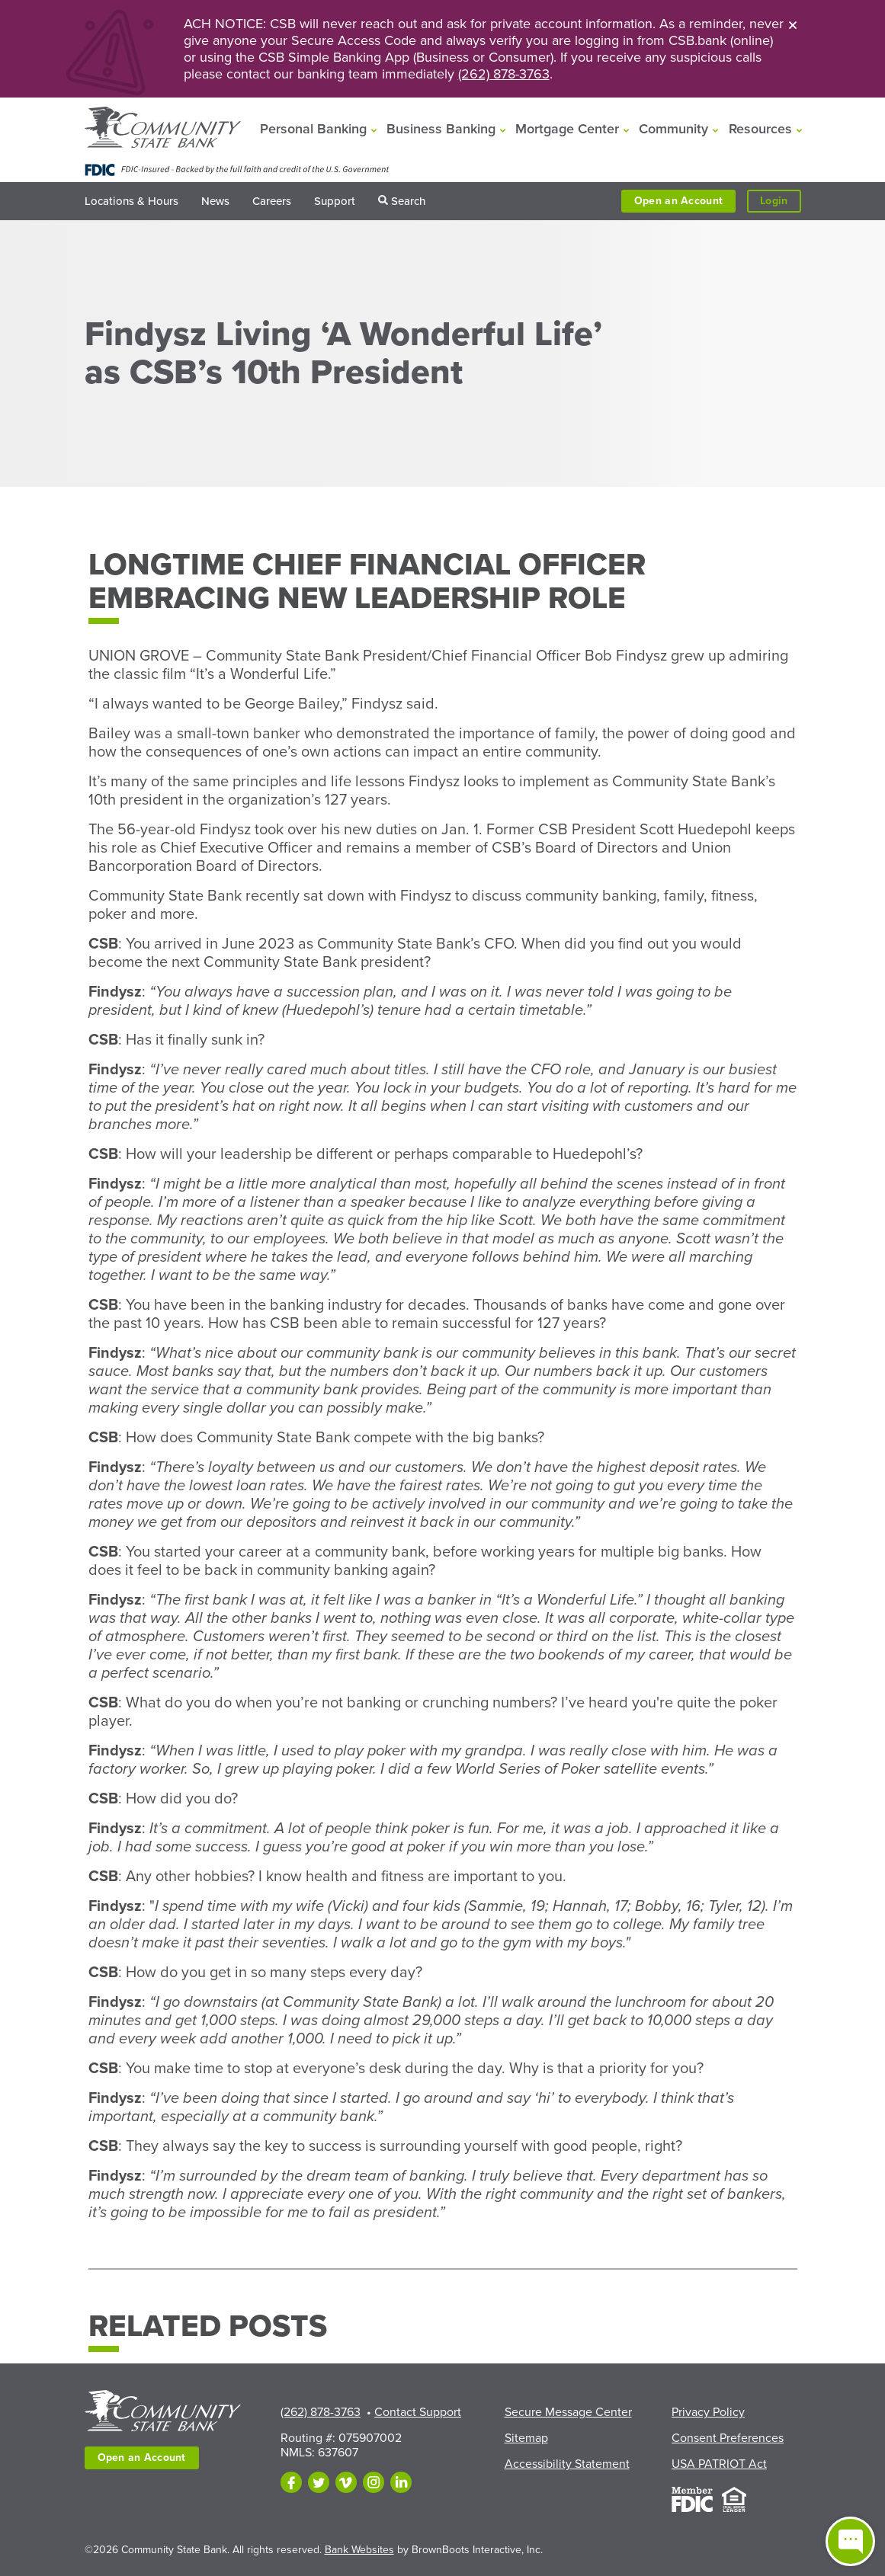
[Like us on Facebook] (291, 2482)
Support (334, 201)
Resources (760, 128)
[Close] (792, 24)
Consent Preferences (728, 2438)
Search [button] (408, 201)
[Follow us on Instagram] (373, 2482)
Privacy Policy (708, 2412)
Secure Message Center (568, 2412)
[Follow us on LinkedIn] (401, 2482)
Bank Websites (359, 2549)
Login (780, 201)
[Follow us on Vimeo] (346, 2482)
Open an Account (678, 200)
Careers (271, 201)
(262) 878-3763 (504, 74)
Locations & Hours (131, 201)
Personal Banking (313, 128)
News (215, 201)
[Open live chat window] (850, 2541)
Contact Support (417, 2412)
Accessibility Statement (567, 2464)
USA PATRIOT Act (719, 2464)
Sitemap (526, 2438)
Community (673, 128)
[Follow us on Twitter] (318, 2482)
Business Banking (440, 128)
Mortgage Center (567, 128)
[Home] (163, 129)
